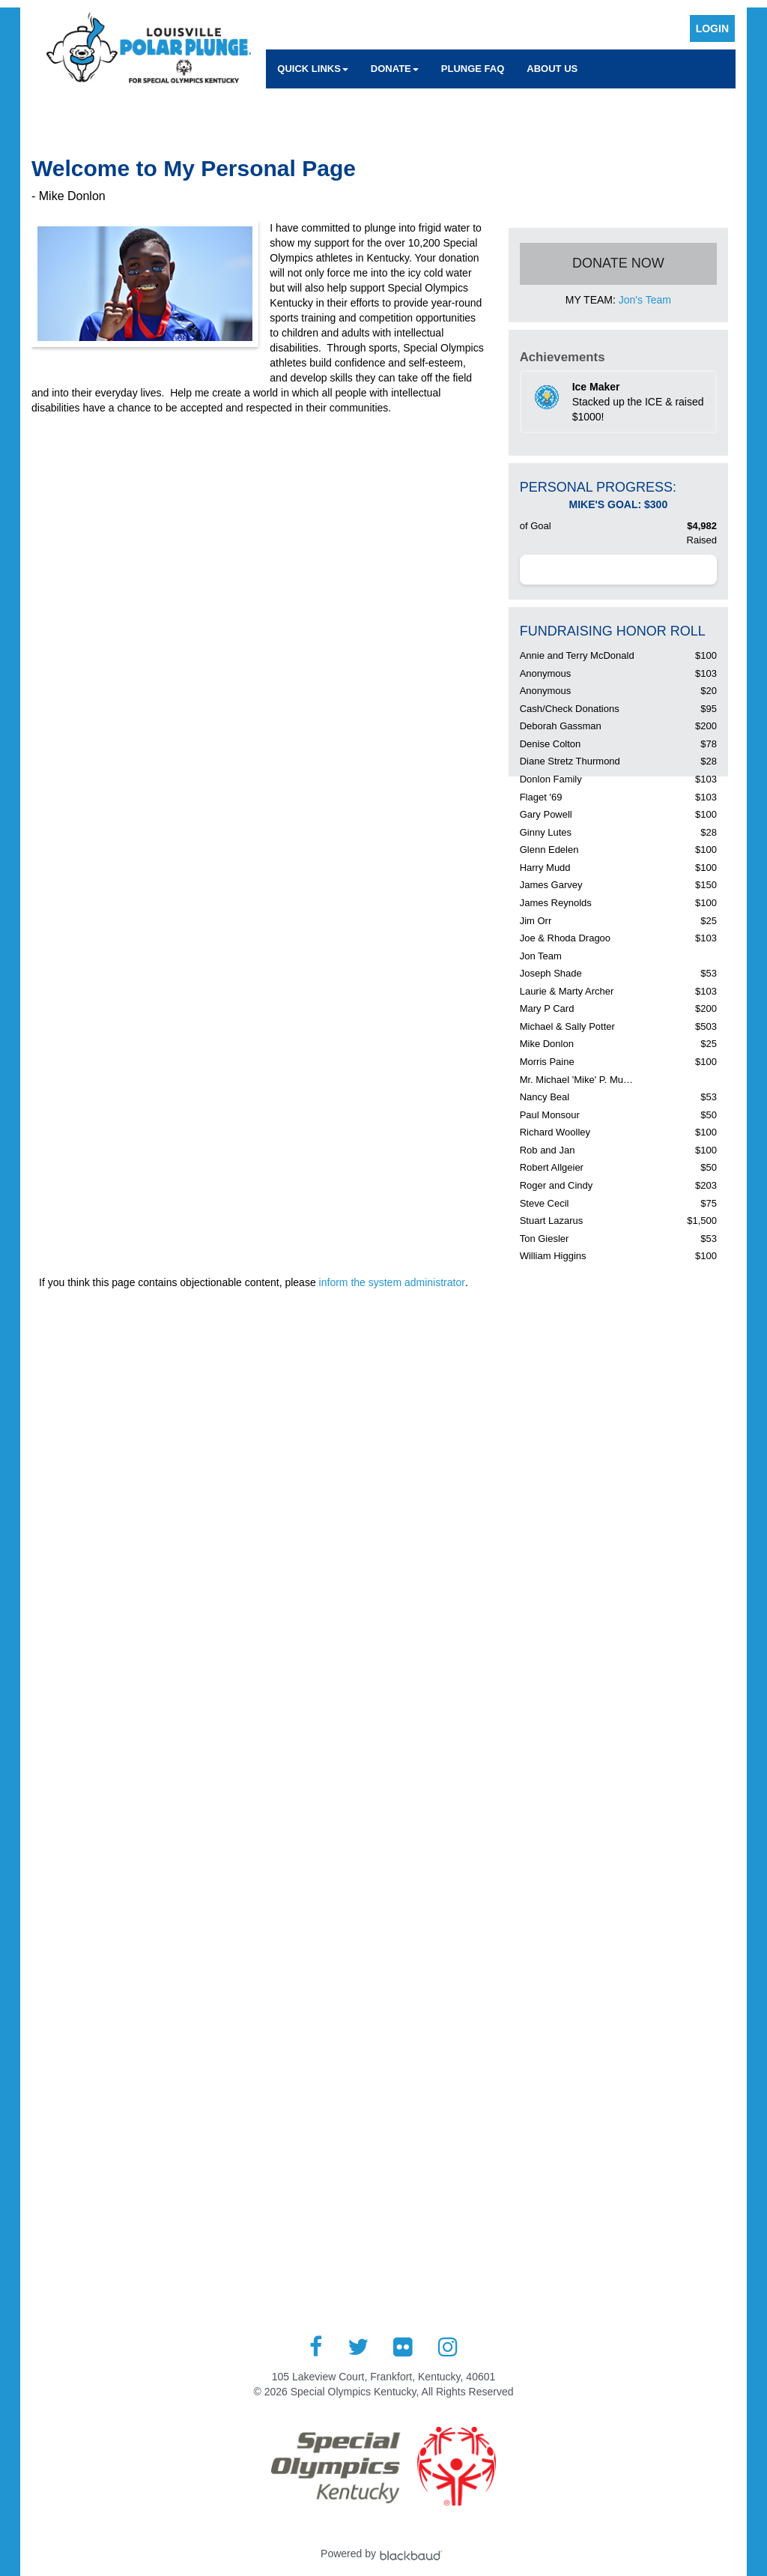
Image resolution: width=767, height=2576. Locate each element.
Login (712, 28)
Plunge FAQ (473, 68)
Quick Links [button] (312, 68)
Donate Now (618, 263)
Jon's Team (645, 300)
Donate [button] (395, 68)
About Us (552, 68)
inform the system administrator (392, 1282)
